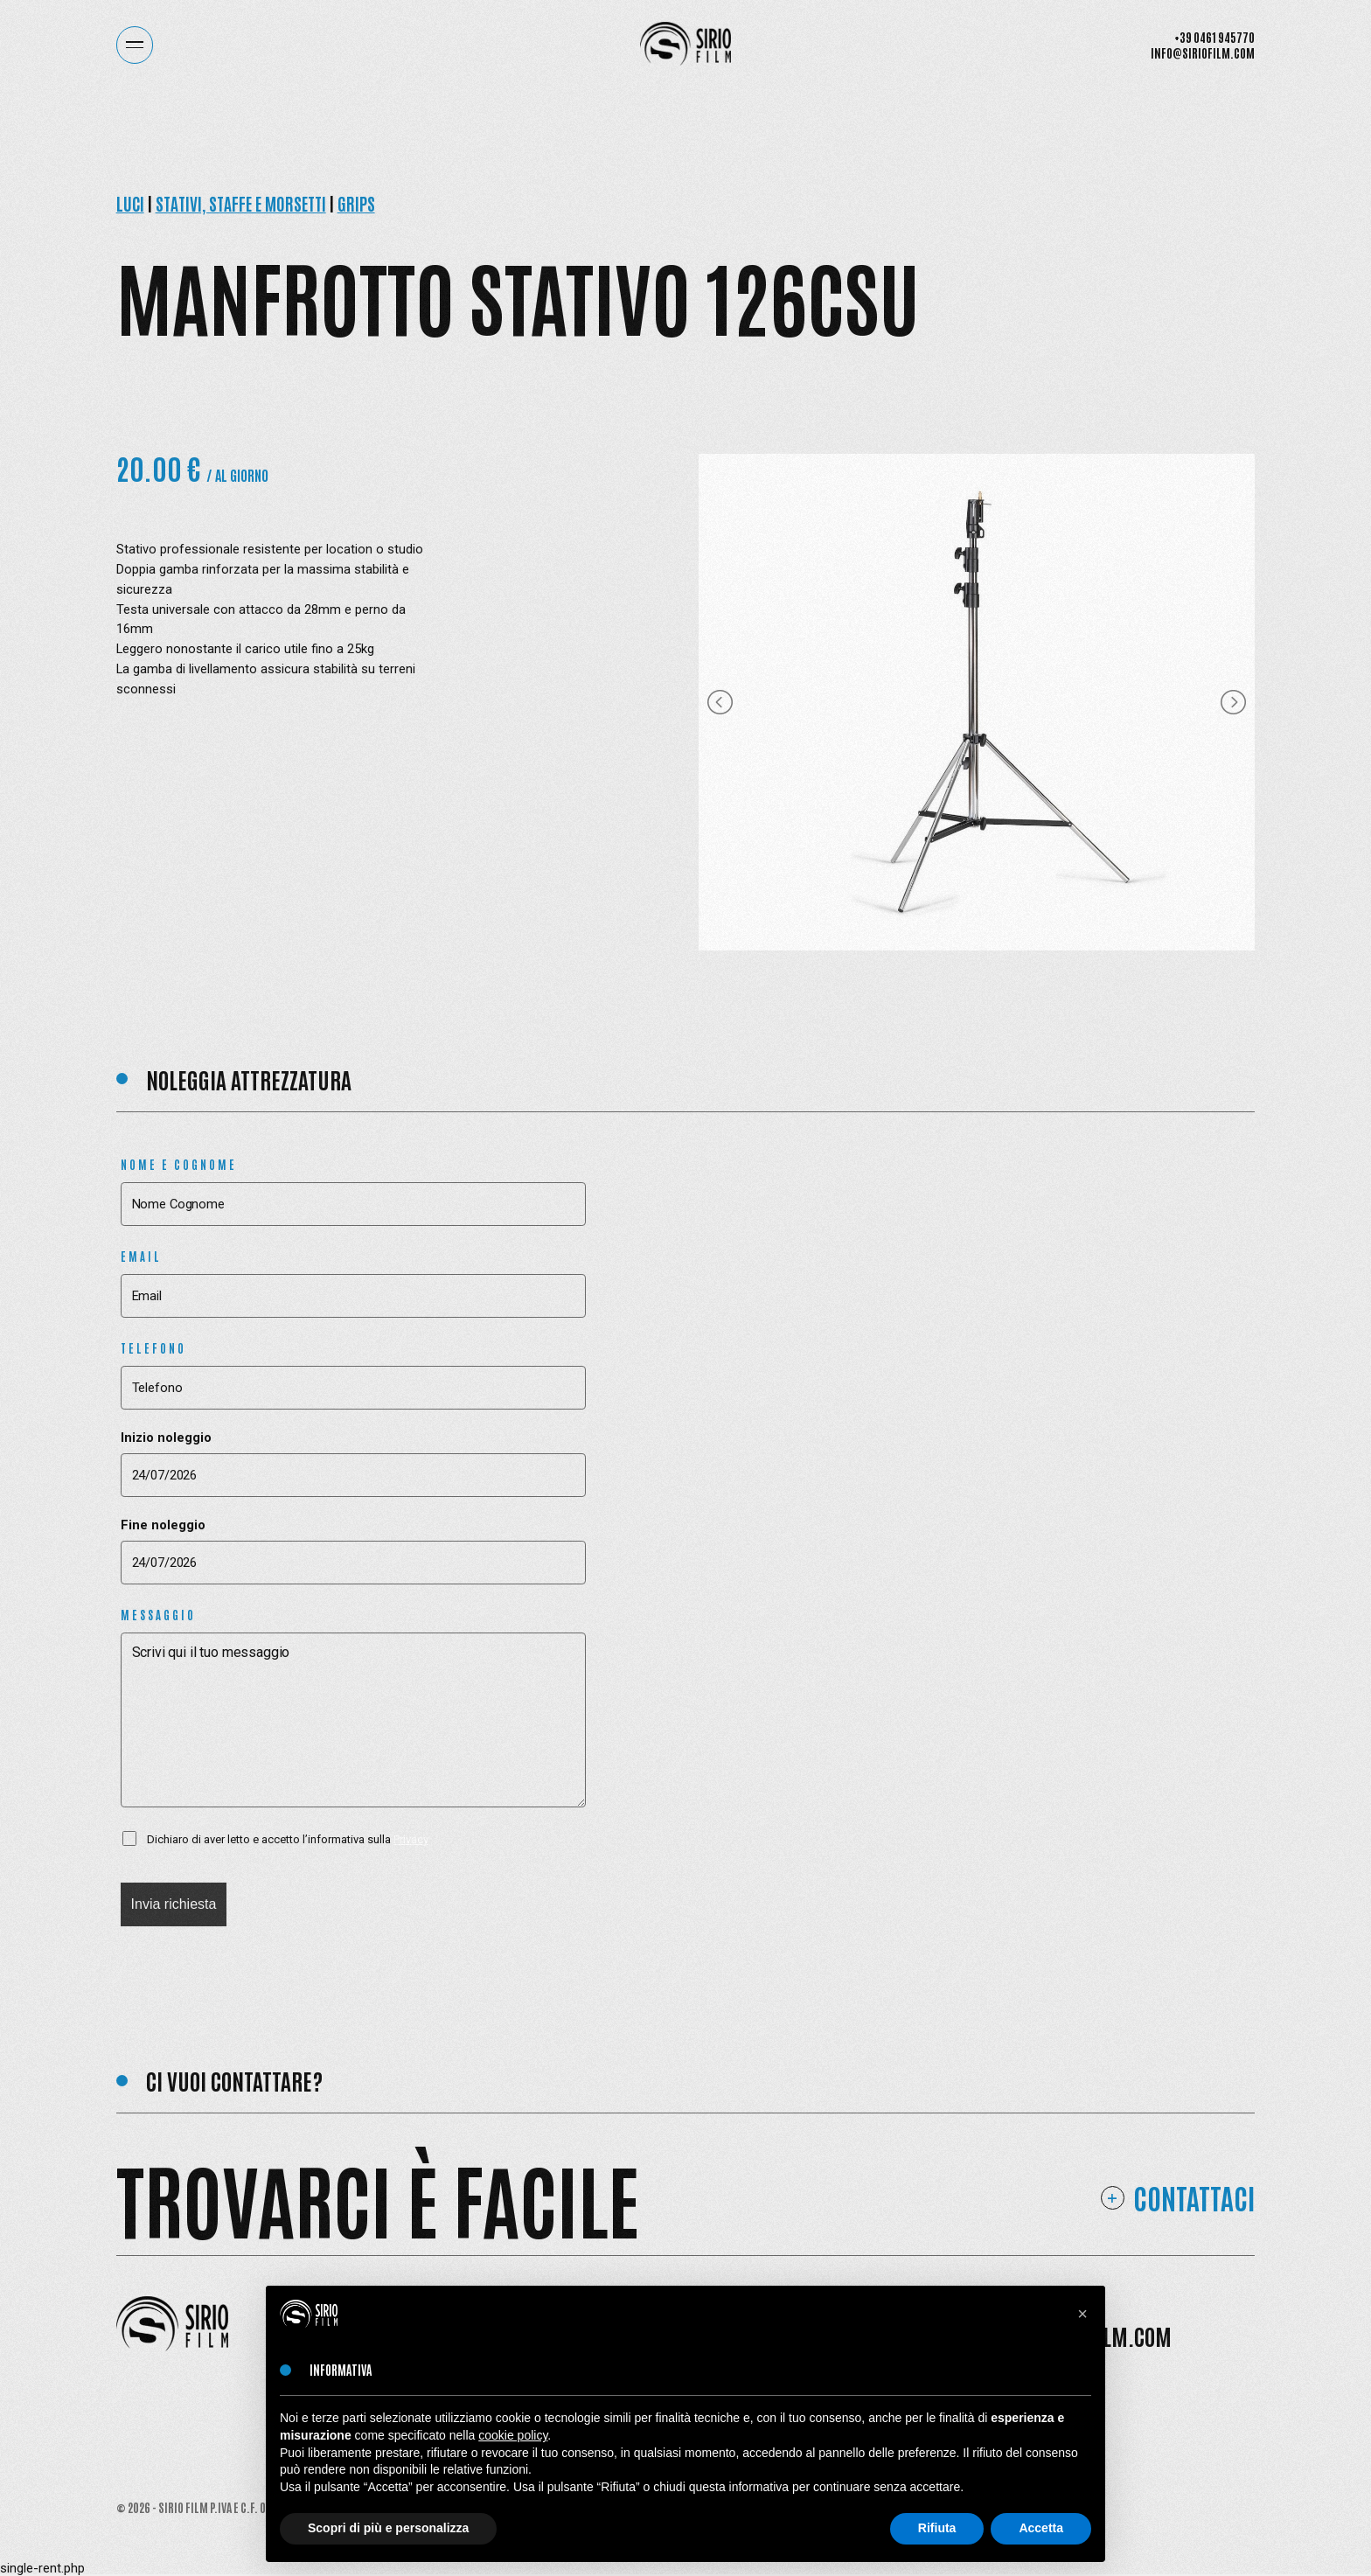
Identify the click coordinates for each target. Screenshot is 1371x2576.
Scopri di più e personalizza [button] (388, 2528)
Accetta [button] (1041, 2528)
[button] (1082, 2314)
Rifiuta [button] (937, 2528)
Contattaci (1194, 2197)
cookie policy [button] (512, 2435)
